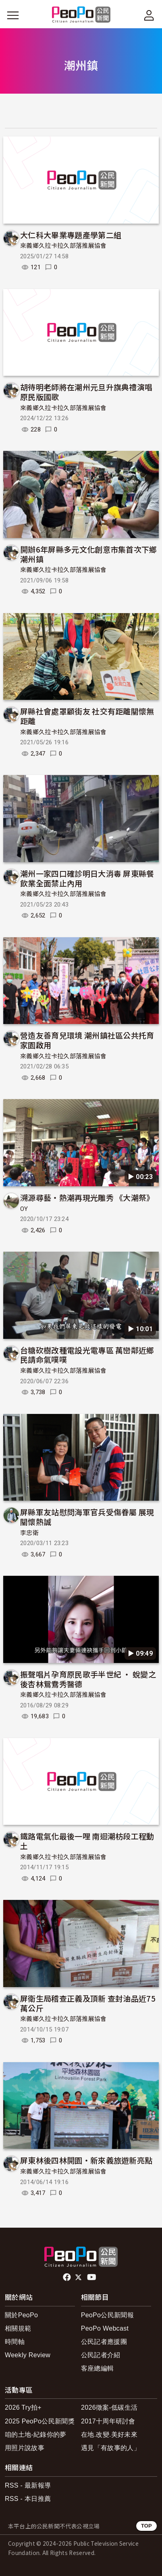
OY (24, 1209)
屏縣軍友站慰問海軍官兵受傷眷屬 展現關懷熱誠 (87, 1516)
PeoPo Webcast (105, 2328)
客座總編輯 (97, 2368)
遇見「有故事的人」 (110, 2447)
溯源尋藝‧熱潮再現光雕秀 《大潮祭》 (87, 1197)
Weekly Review (27, 2355)
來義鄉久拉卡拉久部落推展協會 (63, 245)
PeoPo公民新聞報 (107, 2315)
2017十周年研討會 (108, 2421)
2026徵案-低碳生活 (109, 2407)
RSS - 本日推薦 (28, 2498)
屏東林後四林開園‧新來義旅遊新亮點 (86, 2160)
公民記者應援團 (104, 2341)
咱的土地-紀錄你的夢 (35, 2434)
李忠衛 (29, 1533)
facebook (67, 2277)
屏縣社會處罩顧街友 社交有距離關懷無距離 (87, 716)
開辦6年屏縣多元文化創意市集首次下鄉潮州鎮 (88, 554)
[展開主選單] (13, 15)
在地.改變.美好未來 (109, 2434)
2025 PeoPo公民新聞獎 (40, 2421)
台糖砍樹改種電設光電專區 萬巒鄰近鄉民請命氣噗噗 (87, 1355)
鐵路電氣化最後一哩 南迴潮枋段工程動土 (87, 1840)
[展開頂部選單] (149, 15)
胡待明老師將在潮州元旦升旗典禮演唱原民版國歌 (86, 391)
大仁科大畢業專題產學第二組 (70, 234)
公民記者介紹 (100, 2355)
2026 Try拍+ (23, 2407)
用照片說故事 (24, 2447)
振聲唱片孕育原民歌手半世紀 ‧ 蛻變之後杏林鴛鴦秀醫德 (88, 1679)
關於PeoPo (21, 2315)
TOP (146, 2526)
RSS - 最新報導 (28, 2485)
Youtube (92, 2277)
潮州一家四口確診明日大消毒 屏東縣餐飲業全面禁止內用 (87, 878)
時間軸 (15, 2341)
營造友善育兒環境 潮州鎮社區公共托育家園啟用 (87, 1040)
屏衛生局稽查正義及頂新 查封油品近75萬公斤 (88, 2003)
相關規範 (18, 2328)
